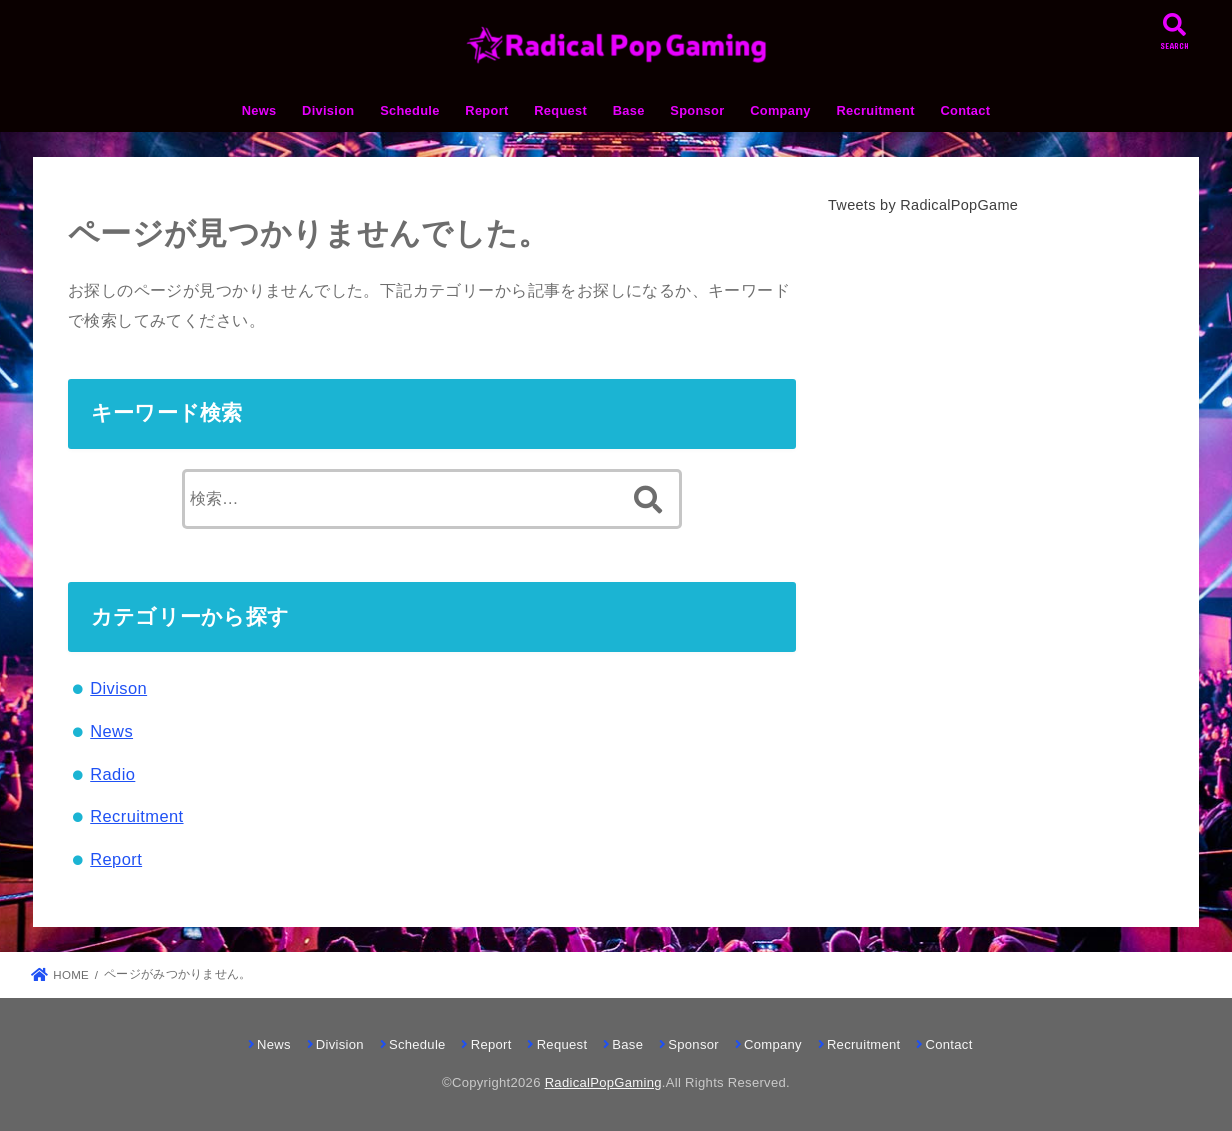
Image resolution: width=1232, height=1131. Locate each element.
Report (486, 110)
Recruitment (875, 110)
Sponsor (697, 110)
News (259, 110)
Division (328, 110)
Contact (965, 110)
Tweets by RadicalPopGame (923, 205)
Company (780, 110)
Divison (118, 688)
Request (560, 110)
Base (629, 110)
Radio (112, 774)
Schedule (410, 110)
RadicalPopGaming (603, 1082)
